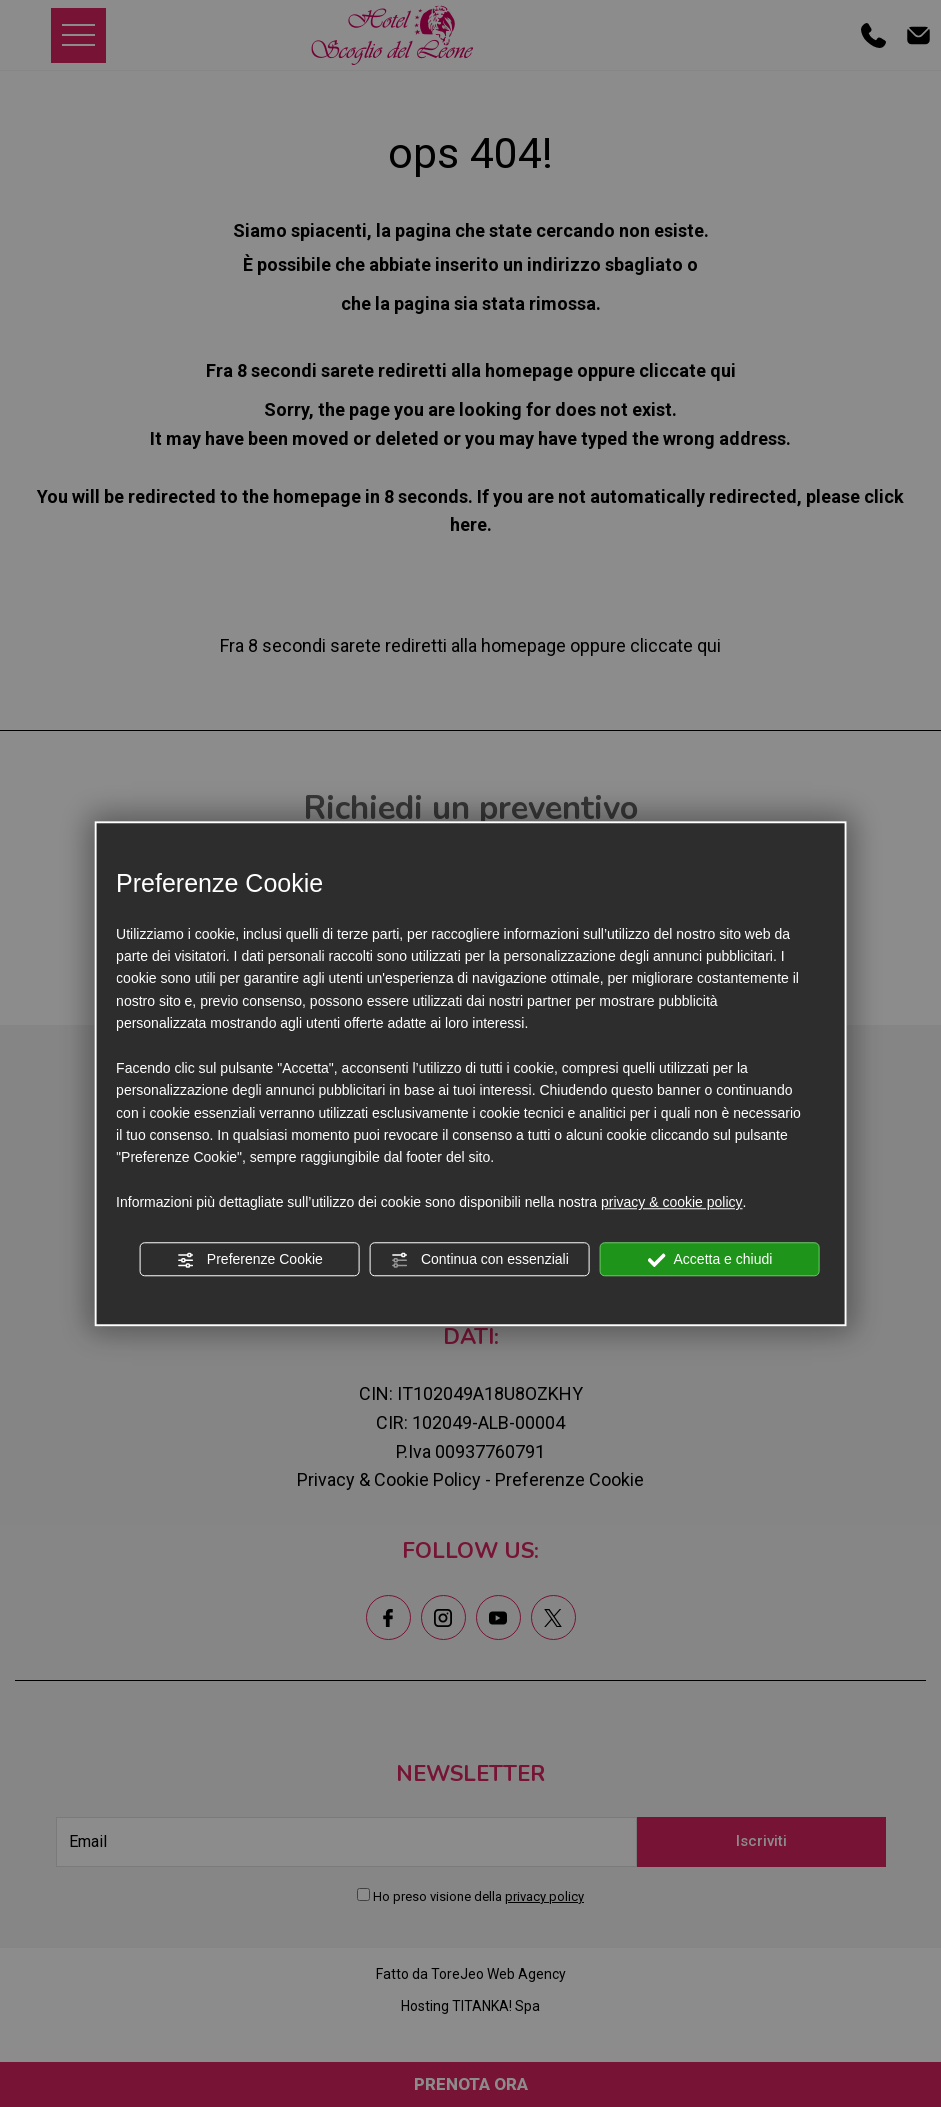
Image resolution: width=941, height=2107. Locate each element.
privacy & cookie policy (672, 1202)
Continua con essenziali (480, 1260)
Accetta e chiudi (709, 1260)
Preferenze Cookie (250, 1260)
